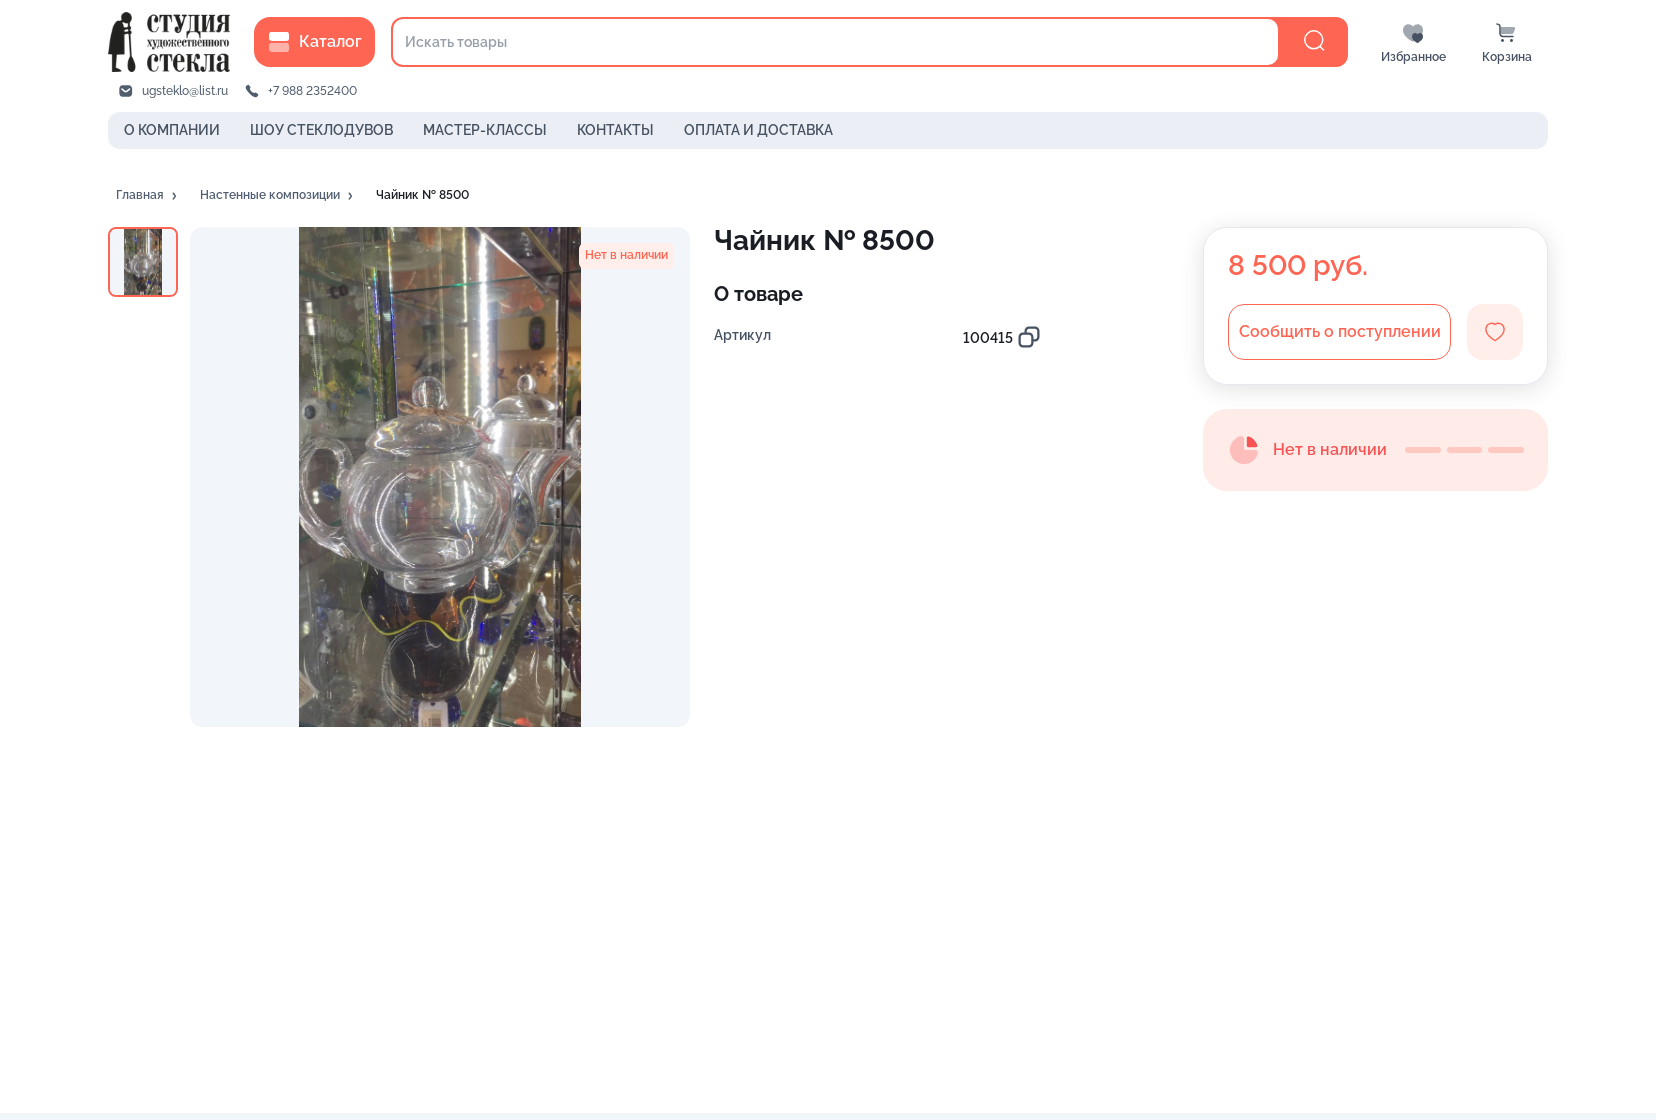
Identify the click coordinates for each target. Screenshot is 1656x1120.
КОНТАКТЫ (615, 130)
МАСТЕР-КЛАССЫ (485, 130)
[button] (148, 196)
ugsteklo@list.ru (185, 91)
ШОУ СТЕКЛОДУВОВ (321, 130)
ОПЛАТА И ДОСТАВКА (758, 130)
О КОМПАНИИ (172, 130)
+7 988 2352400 (312, 91)
